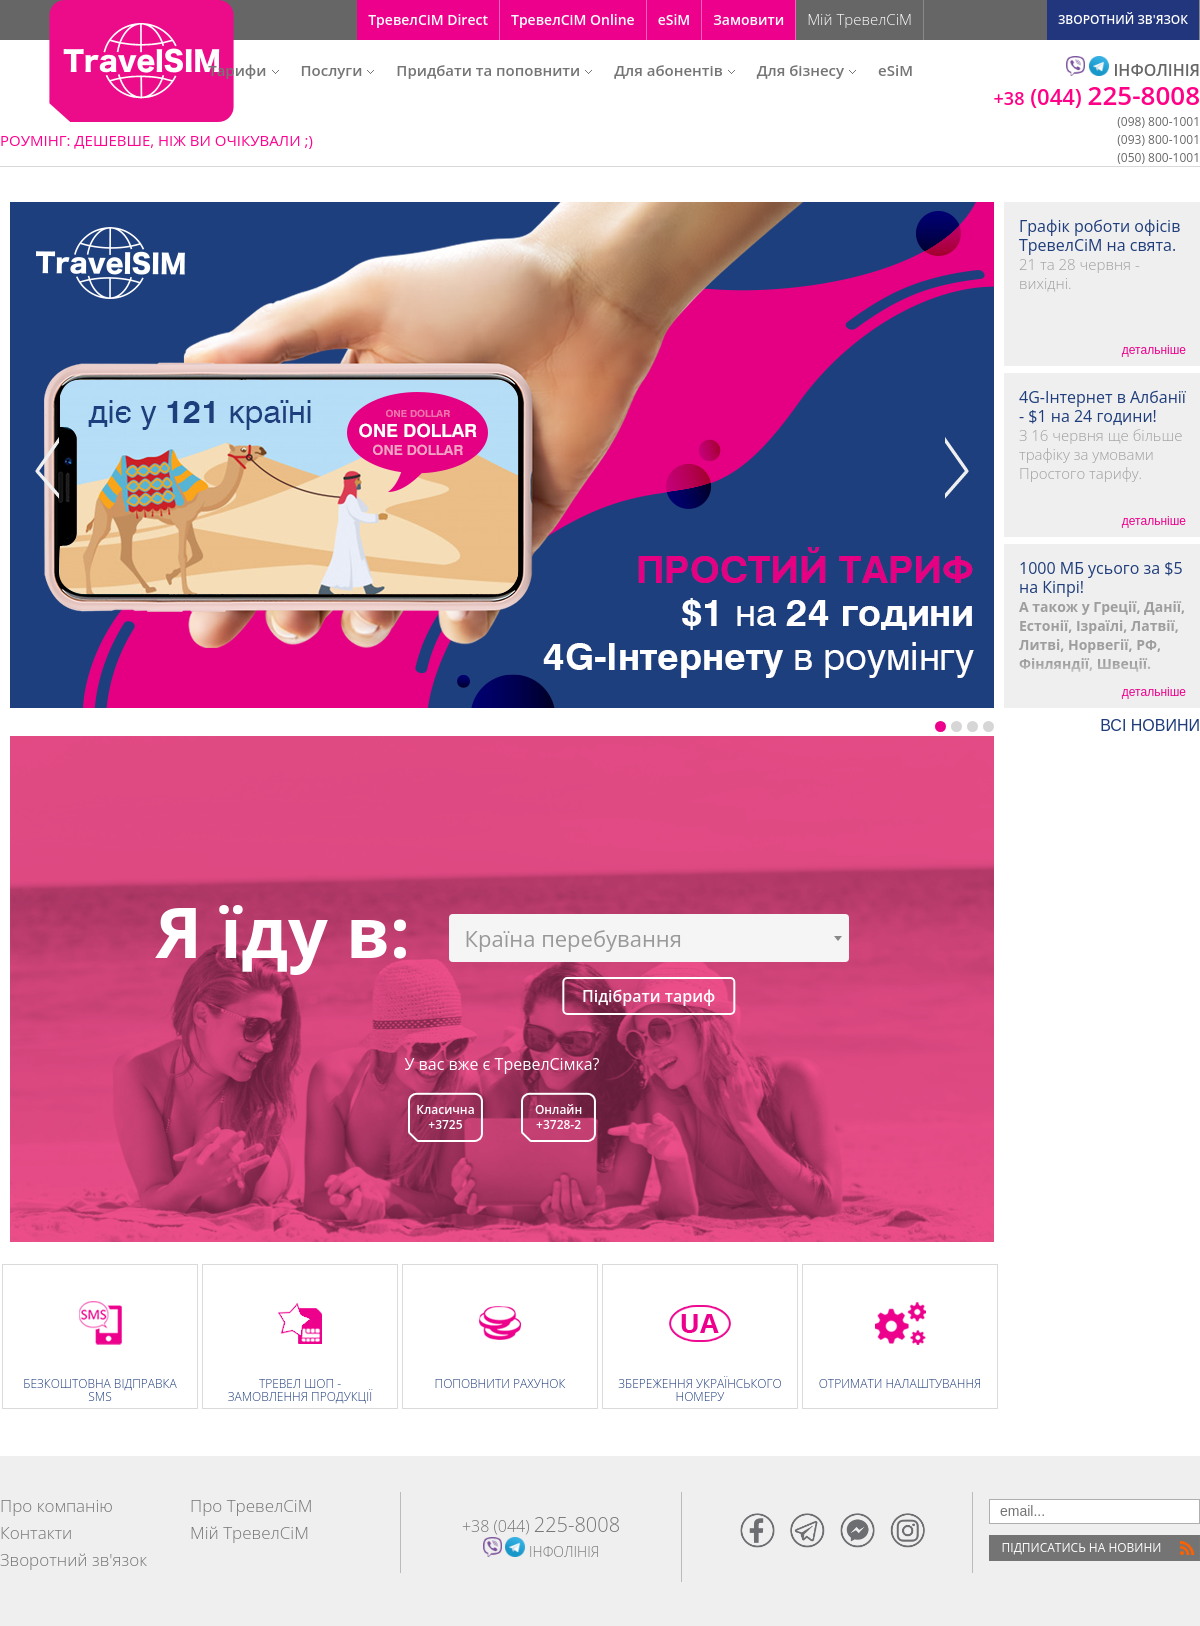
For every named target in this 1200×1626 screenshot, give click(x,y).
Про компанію (56, 1505)
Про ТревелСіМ (251, 1505)
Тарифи (243, 70)
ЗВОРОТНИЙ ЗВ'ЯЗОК (1123, 19)
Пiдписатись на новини (1082, 1547)
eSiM (674, 19)
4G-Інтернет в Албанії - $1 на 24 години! (1102, 407)
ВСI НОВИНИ (1150, 726)
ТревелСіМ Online (573, 19)
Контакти (36, 1532)
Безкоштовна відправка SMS (99, 1390)
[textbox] (649, 938)
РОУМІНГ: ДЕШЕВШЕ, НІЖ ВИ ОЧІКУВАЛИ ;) (156, 140)
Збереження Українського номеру (699, 1390)
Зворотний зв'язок (73, 1559)
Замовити (748, 19)
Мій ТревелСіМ (859, 19)
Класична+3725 (445, 1117)
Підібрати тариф (648, 996)
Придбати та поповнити (494, 70)
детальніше (1154, 350)
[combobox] (649, 938)
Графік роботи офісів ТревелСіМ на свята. (1099, 236)
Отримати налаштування (900, 1383)
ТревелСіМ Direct (428, 19)
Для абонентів (674, 70)
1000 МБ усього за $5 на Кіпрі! (1101, 578)
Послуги (338, 70)
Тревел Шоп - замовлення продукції (300, 1390)
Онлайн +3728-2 (558, 1117)
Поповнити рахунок (500, 1383)
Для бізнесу (806, 70)
